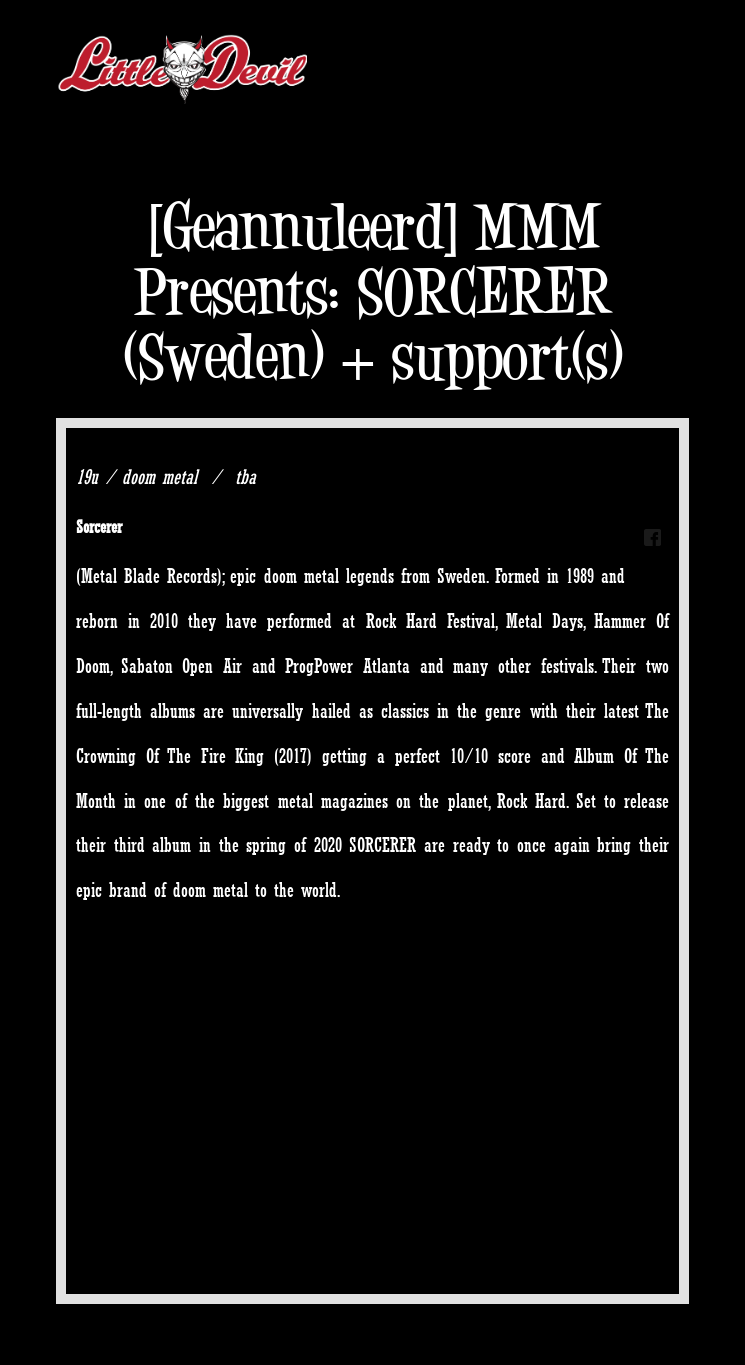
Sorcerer (99, 526)
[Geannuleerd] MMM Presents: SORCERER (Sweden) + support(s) (373, 291)
